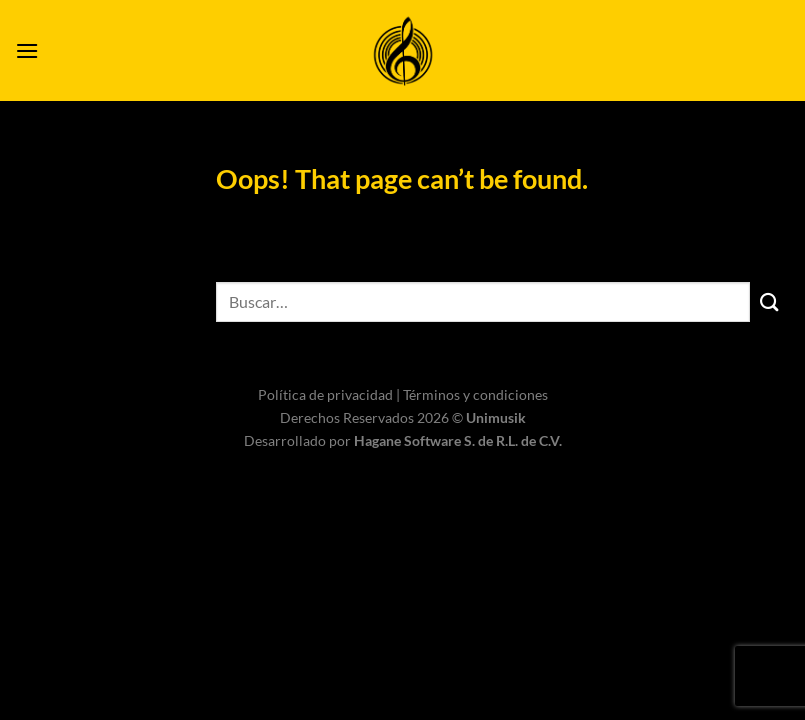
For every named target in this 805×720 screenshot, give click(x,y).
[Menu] (27, 50)
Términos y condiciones (475, 394)
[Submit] (770, 301)
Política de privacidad (327, 394)
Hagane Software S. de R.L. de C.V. (458, 440)
